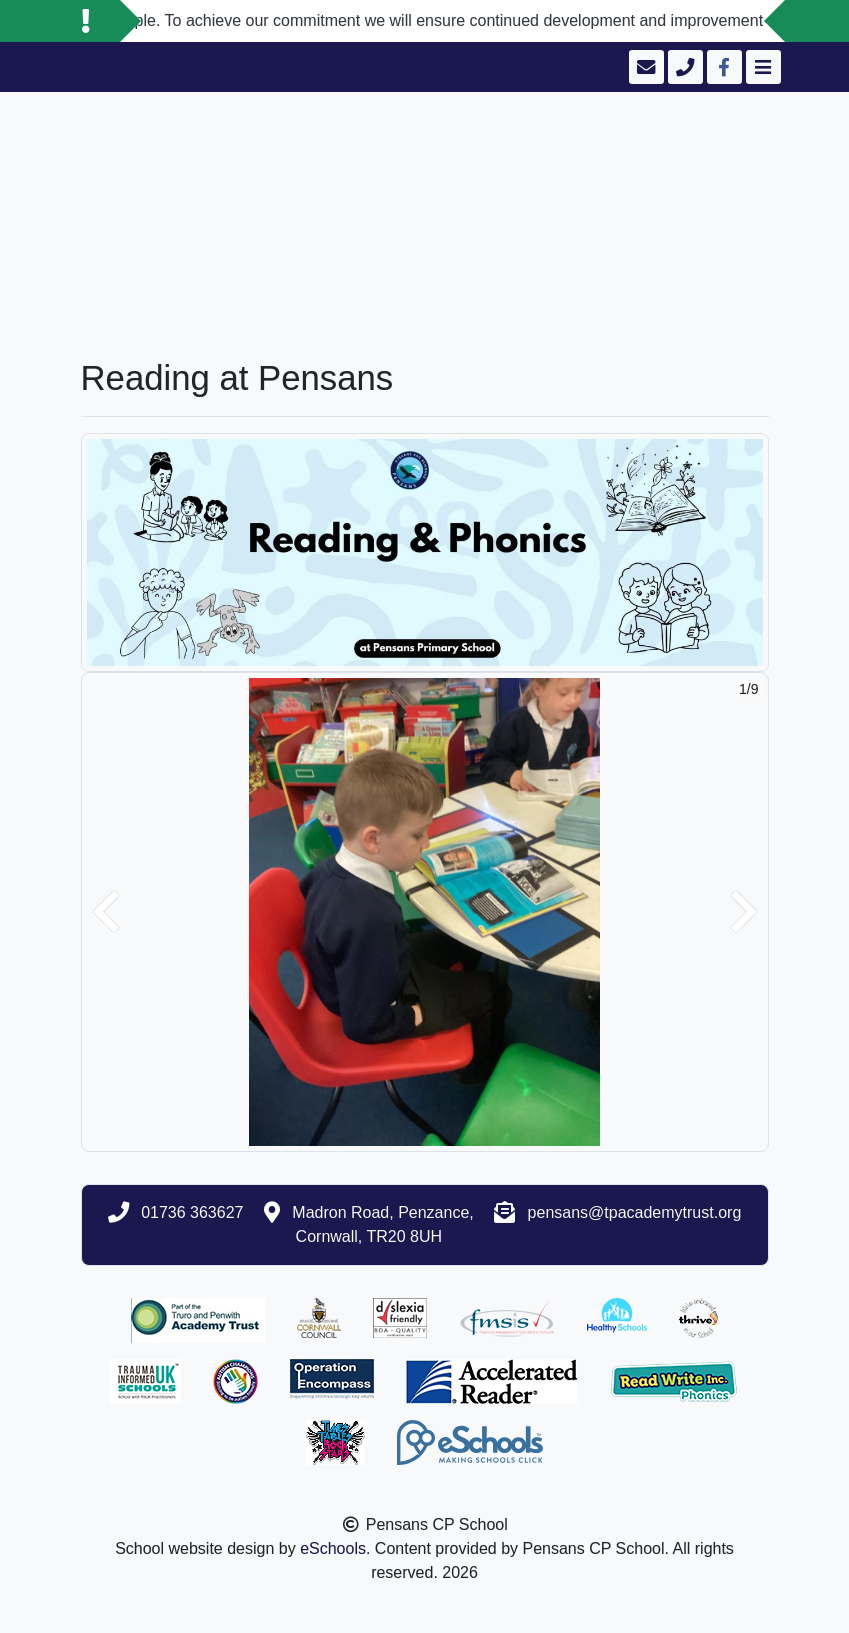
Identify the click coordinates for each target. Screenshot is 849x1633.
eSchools (333, 1548)
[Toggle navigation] (761, 67)
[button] (106, 912)
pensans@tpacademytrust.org (635, 1212)
